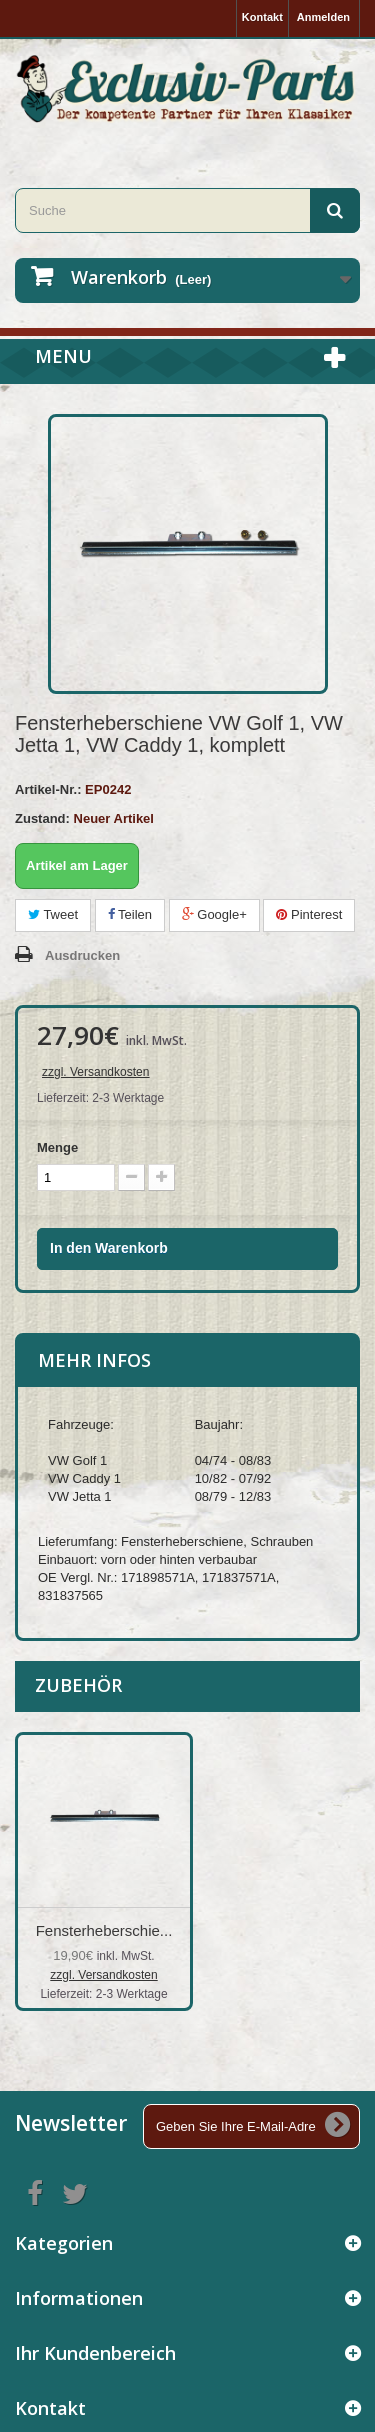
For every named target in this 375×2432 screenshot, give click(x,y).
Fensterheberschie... (302, 1930)
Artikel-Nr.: (48, 789)
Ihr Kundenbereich (95, 2353)
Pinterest (309, 914)
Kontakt (262, 17)
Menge (57, 1147)
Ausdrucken (82, 955)
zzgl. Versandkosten (95, 1072)
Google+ (214, 914)
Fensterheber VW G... (104, 1930)
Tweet (53, 914)
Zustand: (42, 818)
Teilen (130, 914)
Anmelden (323, 17)
